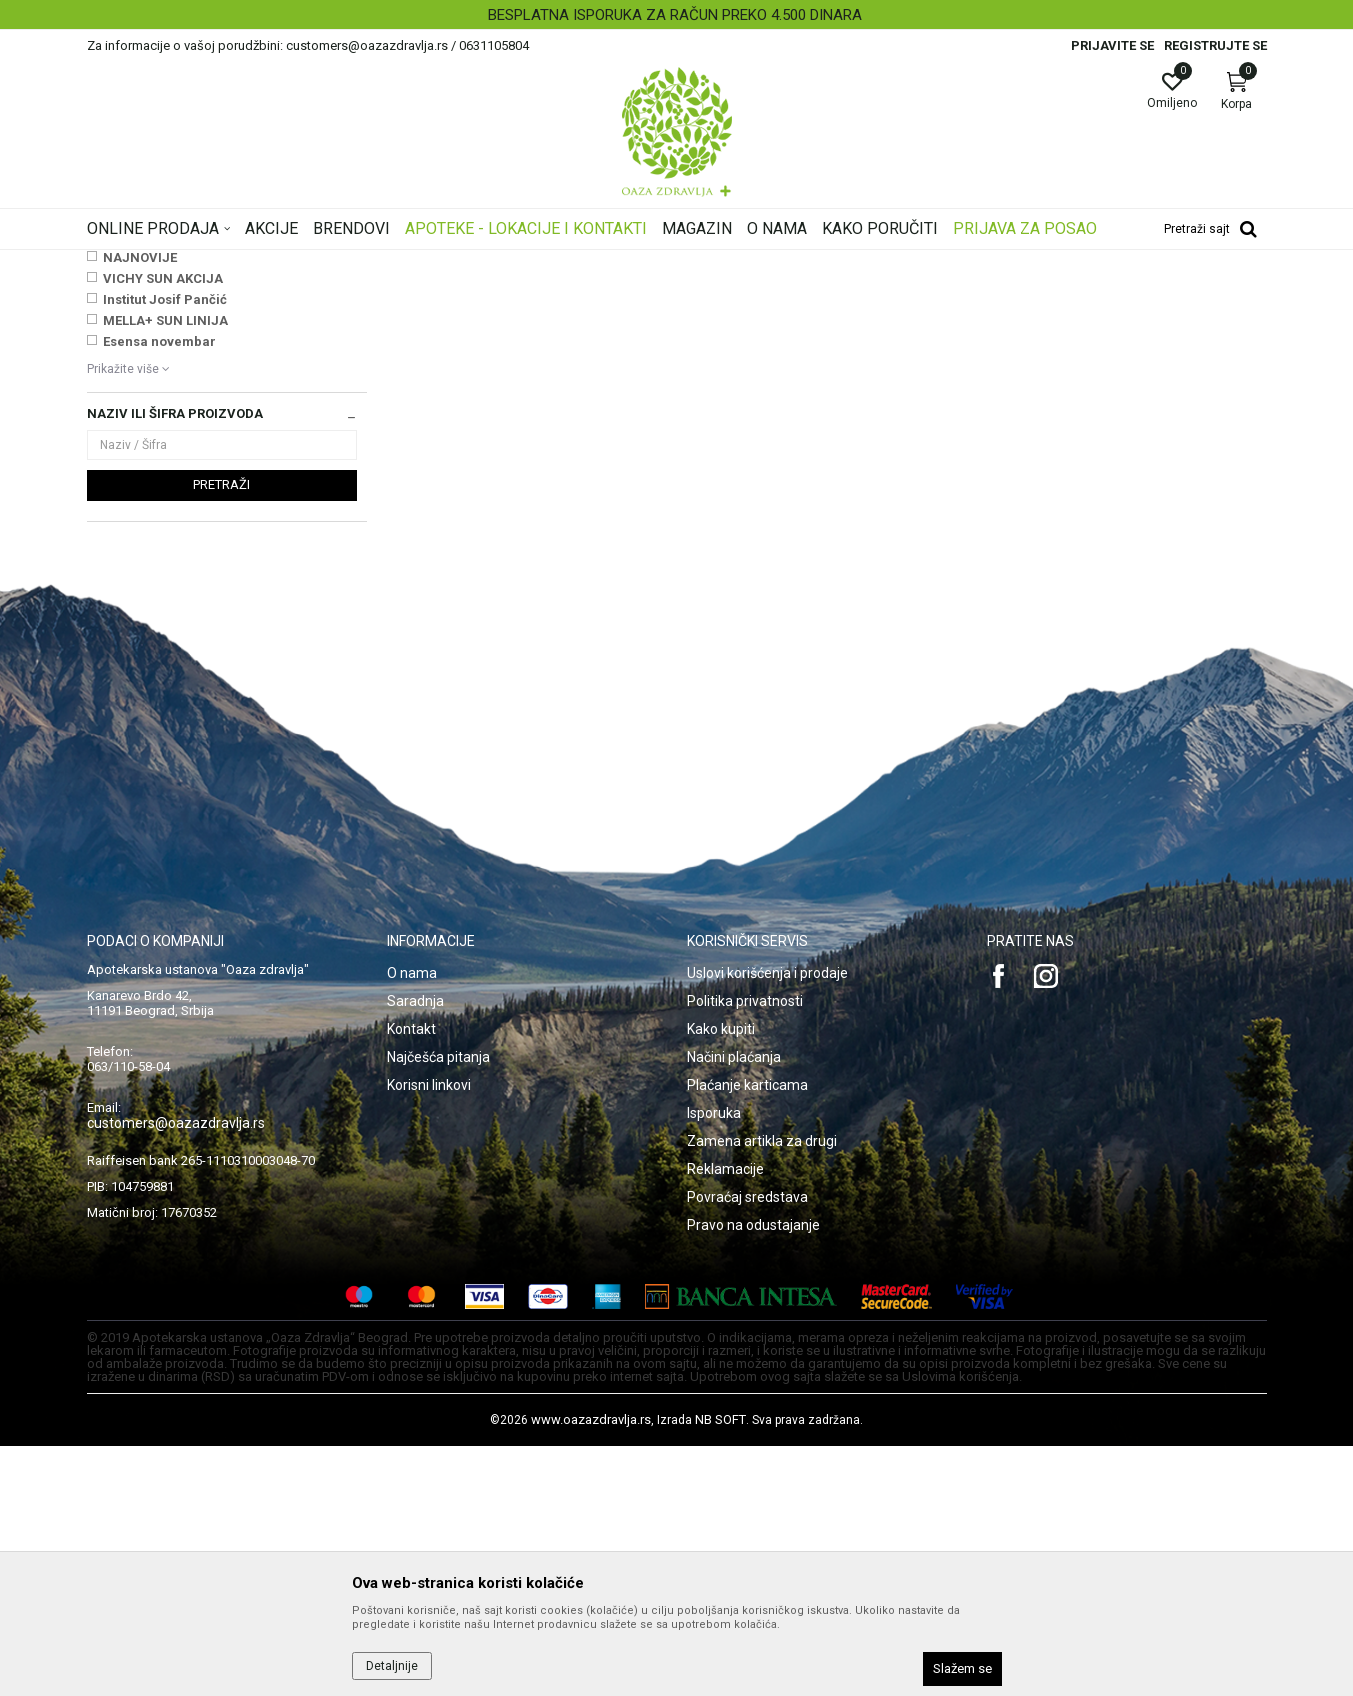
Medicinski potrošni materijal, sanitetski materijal (466, 263)
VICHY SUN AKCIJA (163, 528)
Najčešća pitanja (438, 1307)
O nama (412, 1223)
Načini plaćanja (734, 1307)
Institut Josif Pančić (165, 549)
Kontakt (411, 1279)
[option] (676, 15)
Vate (109, 358)
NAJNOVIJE (140, 507)
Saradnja (415, 1251)
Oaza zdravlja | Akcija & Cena (168, 263)
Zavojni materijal (146, 399)
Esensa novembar (159, 591)
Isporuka (714, 1363)
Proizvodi (289, 263)
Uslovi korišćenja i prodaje (767, 1223)
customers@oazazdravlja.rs (176, 1373)
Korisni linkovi (429, 1335)
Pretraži (221, 734)
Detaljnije (392, 1666)
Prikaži (1011, 294)
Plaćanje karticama (747, 1335)
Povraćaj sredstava (747, 1447)
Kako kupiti (721, 1279)
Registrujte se (1215, 45)
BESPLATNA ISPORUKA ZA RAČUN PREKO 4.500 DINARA (675, 15)
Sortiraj (837, 294)
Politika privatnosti (745, 1251)
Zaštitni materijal (143, 378)
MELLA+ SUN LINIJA (165, 570)
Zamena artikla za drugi (762, 1391)
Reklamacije (725, 1419)
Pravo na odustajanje (753, 1475)
